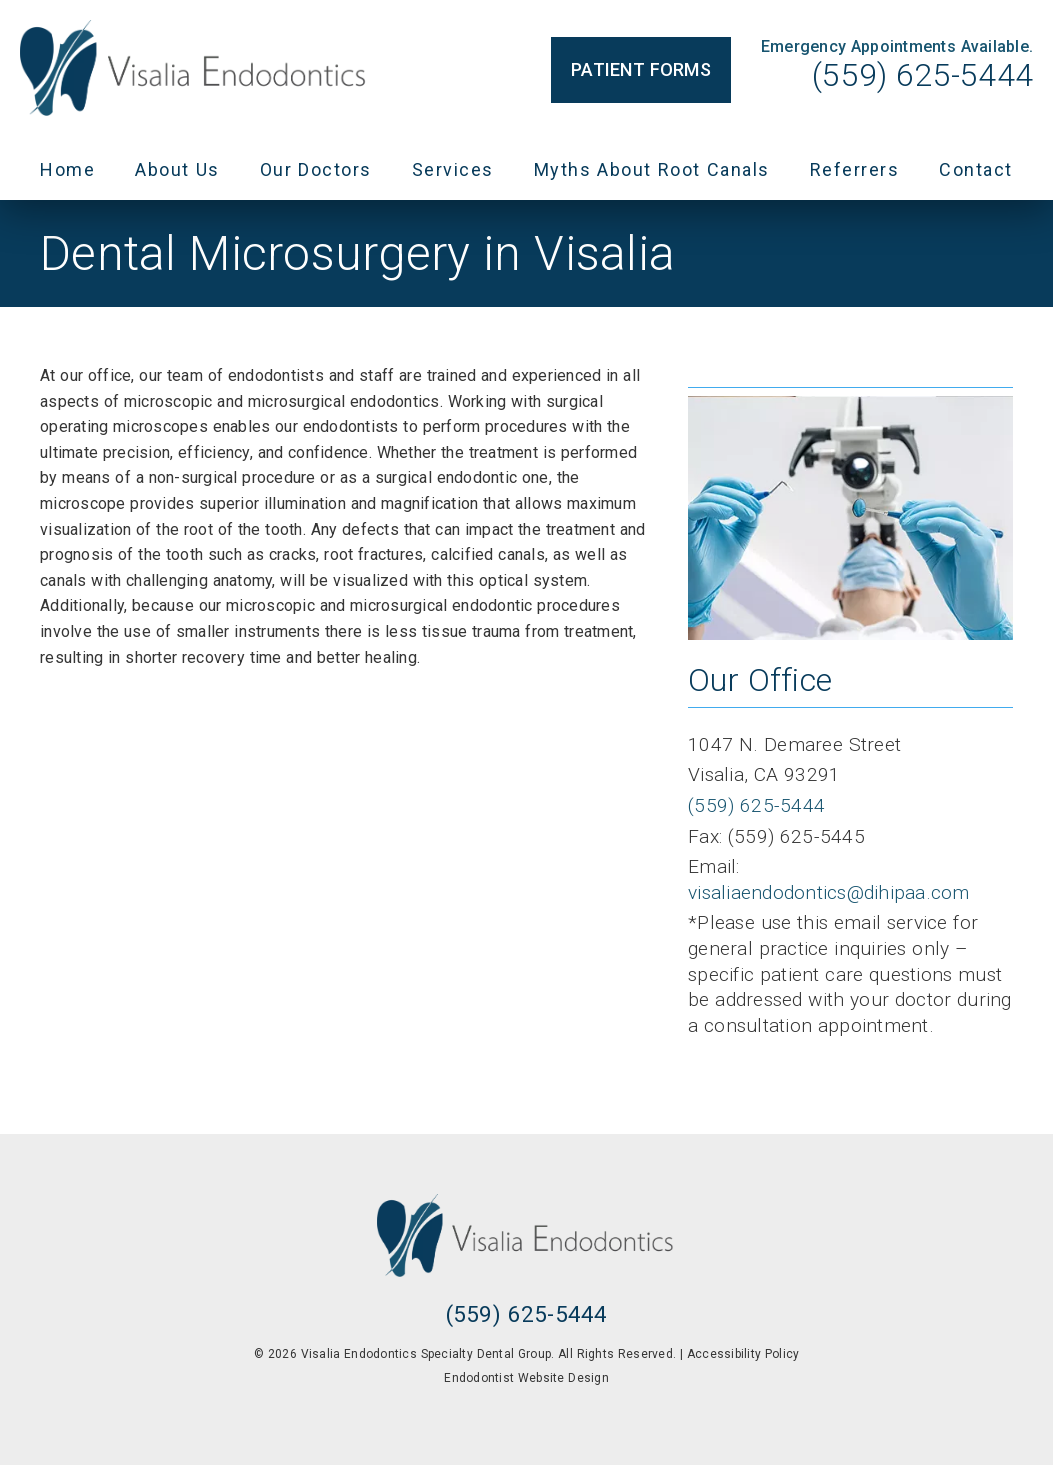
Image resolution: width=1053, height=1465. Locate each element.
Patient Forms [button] (641, 69)
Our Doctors (316, 169)
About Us (177, 169)
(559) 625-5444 (922, 75)
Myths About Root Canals (652, 169)
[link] (195, 70)
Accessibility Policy (743, 1354)
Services (453, 169)
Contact (976, 169)
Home (67, 169)
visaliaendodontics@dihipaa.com (829, 892)
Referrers (855, 169)
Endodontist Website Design (526, 1378)
